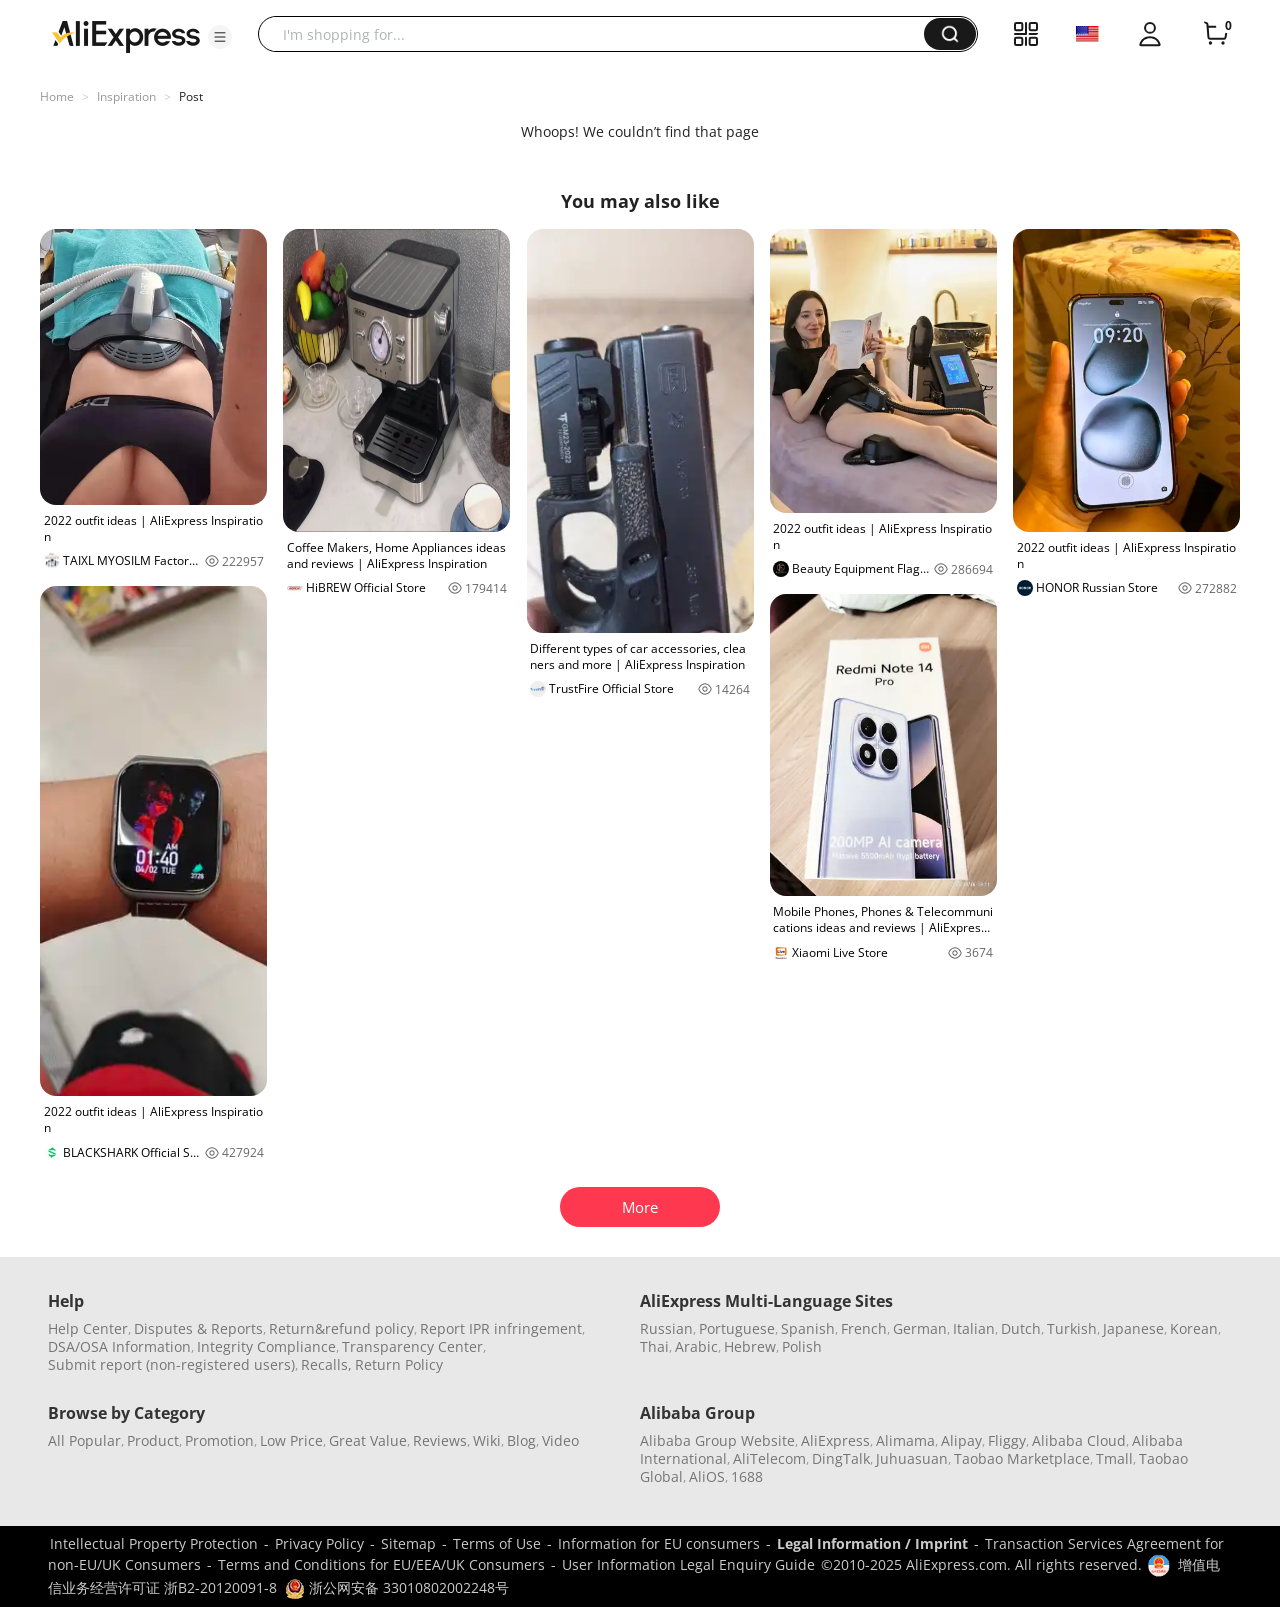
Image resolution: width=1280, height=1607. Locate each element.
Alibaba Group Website (717, 1440)
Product (153, 1440)
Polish (802, 1346)
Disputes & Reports (198, 1328)
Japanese (1133, 1328)
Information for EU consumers (659, 1543)
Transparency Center (412, 1346)
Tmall (1114, 1458)
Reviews (440, 1440)
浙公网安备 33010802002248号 (397, 1587)
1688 (747, 1476)
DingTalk (841, 1458)
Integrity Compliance (266, 1346)
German (920, 1328)
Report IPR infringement (501, 1328)
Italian (974, 1328)
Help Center (88, 1328)
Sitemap (408, 1543)
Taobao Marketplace (1022, 1458)
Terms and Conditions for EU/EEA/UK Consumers (381, 1564)
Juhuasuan (912, 1458)
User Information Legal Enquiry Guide (688, 1564)
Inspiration (126, 96)
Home (57, 96)
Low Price (291, 1440)
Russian (666, 1328)
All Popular (84, 1440)
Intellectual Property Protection (154, 1543)
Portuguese (737, 1328)
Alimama (905, 1440)
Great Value (368, 1440)
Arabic (696, 1346)
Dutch (1021, 1328)
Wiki (487, 1440)
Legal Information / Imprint (872, 1543)
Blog (521, 1440)
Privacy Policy (319, 1543)
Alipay (961, 1440)
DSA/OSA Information (119, 1346)
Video (560, 1440)
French (864, 1328)
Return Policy (399, 1364)
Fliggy (1007, 1440)
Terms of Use (497, 1543)
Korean (1194, 1328)
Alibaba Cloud (1079, 1440)
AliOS (707, 1476)
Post (191, 96)
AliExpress (835, 1440)
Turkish (1072, 1328)
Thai (654, 1346)
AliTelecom (769, 1458)
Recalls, (326, 1364)
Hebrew (750, 1346)
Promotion (219, 1440)
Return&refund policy (341, 1328)
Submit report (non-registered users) (171, 1364)
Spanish (808, 1328)
